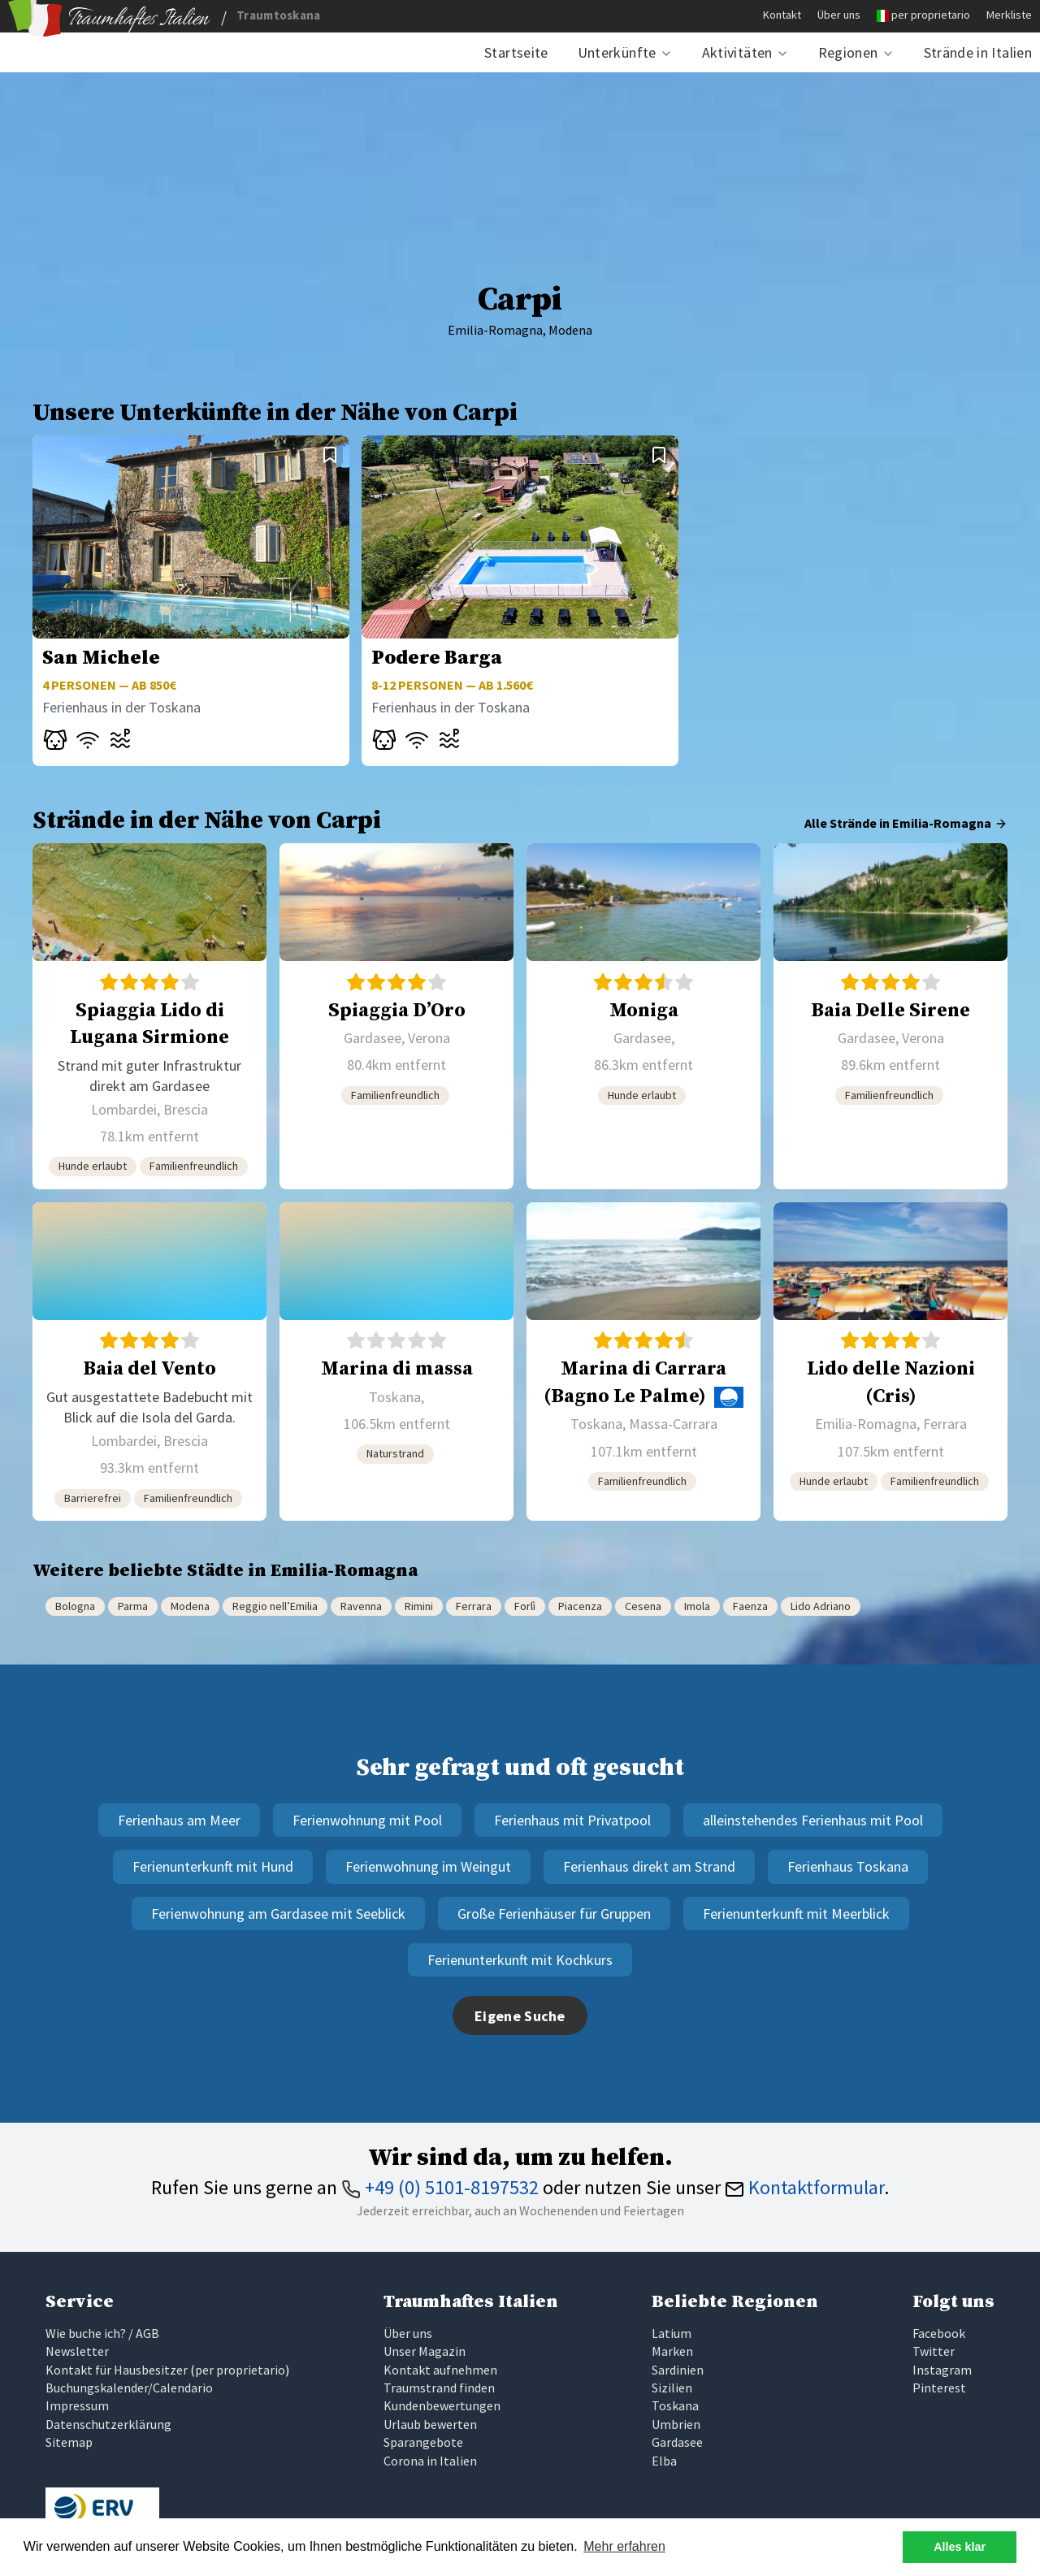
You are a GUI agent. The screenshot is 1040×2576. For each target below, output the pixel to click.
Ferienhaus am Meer (179, 1820)
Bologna (75, 1606)
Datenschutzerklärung (108, 2424)
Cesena (643, 1606)
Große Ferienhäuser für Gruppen (554, 1913)
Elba (664, 2461)
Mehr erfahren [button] (624, 2546)
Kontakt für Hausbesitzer (117, 2370)
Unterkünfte (617, 52)
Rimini (419, 1606)
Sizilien (672, 2387)
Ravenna (361, 1606)
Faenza (750, 1606)
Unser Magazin (425, 2351)
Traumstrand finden (439, 2387)
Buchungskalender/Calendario (129, 2387)
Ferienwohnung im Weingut (428, 1866)
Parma (133, 1606)
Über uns (838, 14)
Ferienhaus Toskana (847, 1866)
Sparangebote (423, 2442)
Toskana (675, 2405)
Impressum (77, 2405)
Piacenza (580, 1606)
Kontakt (782, 14)
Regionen (848, 52)
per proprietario (930, 14)
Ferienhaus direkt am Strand (649, 1866)
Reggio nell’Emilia (275, 1606)
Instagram (942, 2370)
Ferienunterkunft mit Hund (212, 1866)
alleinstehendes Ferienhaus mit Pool (813, 1820)
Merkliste (1009, 14)
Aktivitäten (737, 52)
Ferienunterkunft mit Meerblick (796, 1913)
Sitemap (69, 2442)
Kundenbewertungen (442, 2405)
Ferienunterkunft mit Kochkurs (520, 1959)
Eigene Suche (520, 2016)
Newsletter (77, 2351)
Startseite (516, 52)
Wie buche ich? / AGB (102, 2333)
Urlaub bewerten (430, 2424)
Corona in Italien (430, 2461)
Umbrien (676, 2424)
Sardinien (678, 2370)
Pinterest (939, 2387)
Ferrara (474, 1606)
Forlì (524, 1606)
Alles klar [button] (960, 2546)
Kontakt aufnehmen (440, 2370)
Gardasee (677, 2442)
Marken (672, 2351)
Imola (697, 1606)
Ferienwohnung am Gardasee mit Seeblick (278, 1913)
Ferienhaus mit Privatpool (572, 1820)
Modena (190, 1606)
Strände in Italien (978, 52)
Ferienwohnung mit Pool (367, 1820)
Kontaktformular (804, 2187)
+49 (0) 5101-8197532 (440, 2187)
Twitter (933, 2351)
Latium (671, 2333)
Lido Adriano (821, 1606)
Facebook (938, 2333)
